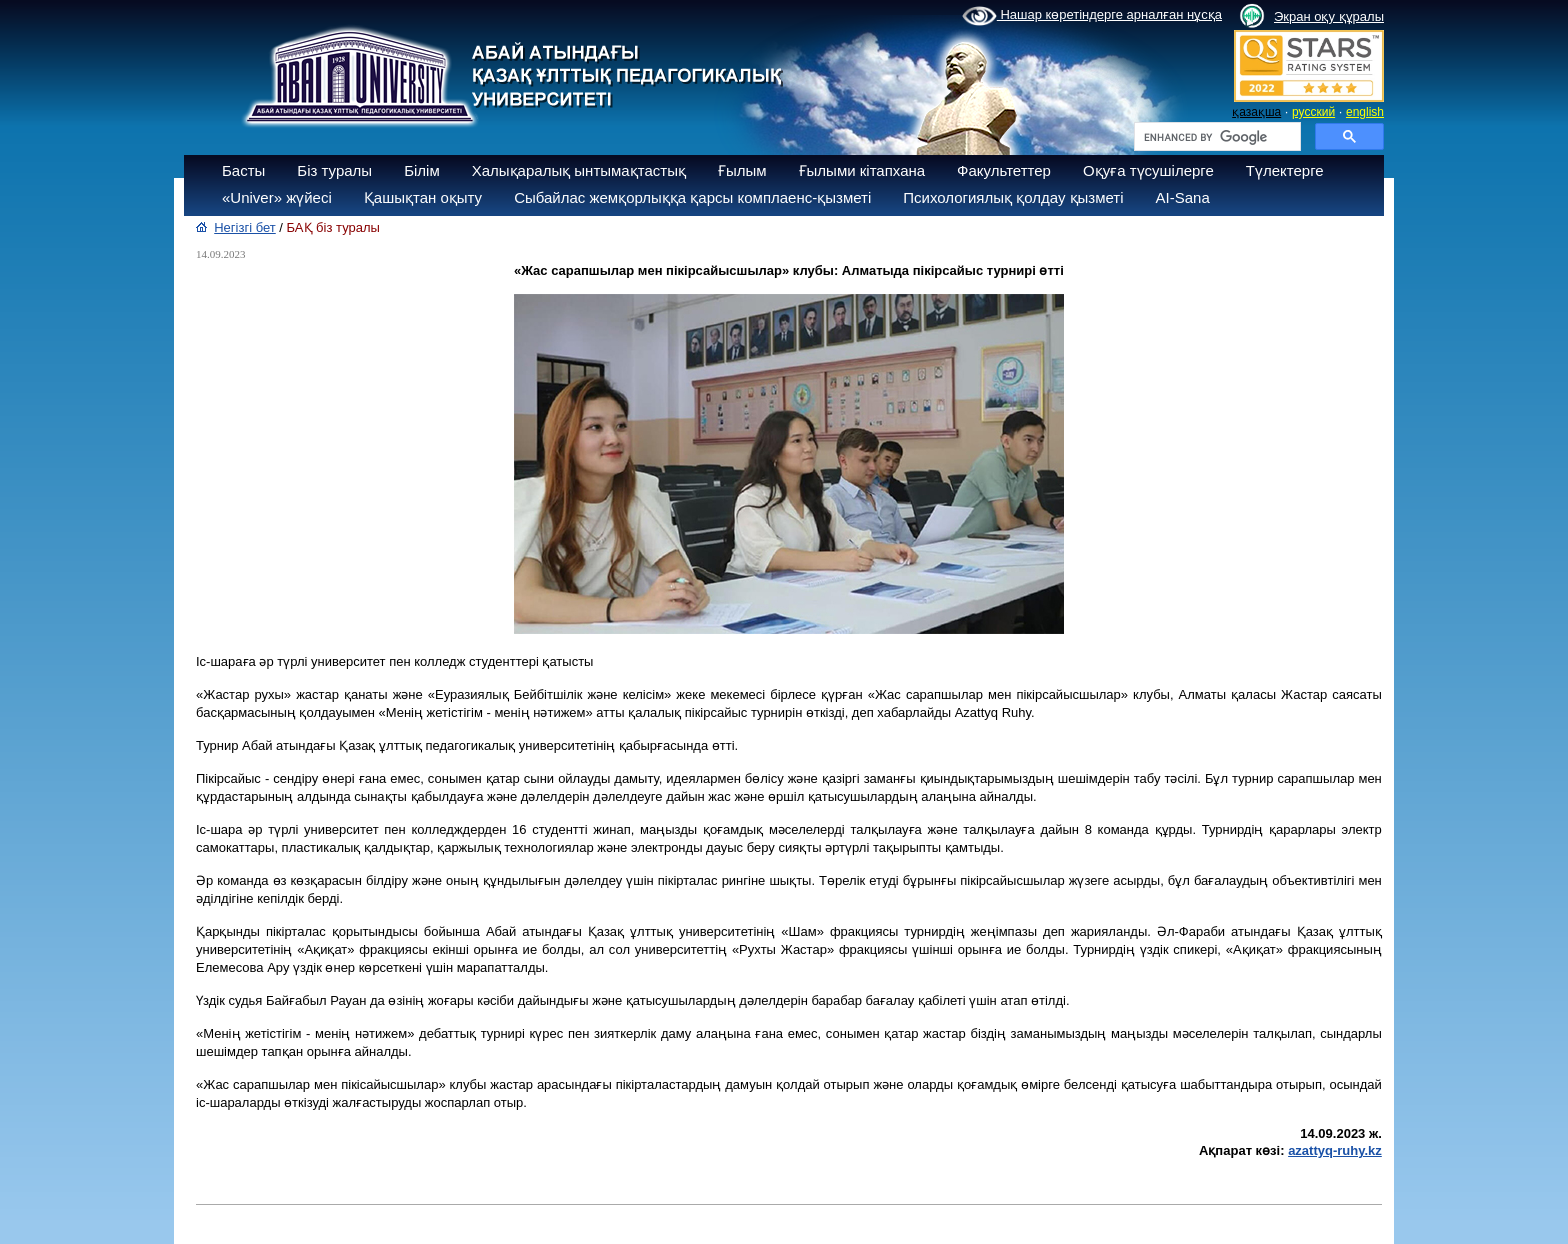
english (1365, 112)
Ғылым (742, 170)
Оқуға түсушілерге (1148, 170)
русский (1313, 112)
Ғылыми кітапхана (862, 170)
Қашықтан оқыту (423, 197)
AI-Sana (1183, 197)
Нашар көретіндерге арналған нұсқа (1092, 16)
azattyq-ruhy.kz (1335, 1150)
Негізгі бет (245, 227)
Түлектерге (1285, 170)
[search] (1215, 137)
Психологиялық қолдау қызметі (1013, 197)
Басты (243, 170)
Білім (422, 170)
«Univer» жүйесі (277, 197)
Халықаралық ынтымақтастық (579, 170)
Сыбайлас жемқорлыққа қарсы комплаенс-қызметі (692, 197)
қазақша (1256, 112)
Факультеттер (1004, 170)
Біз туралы (334, 170)
